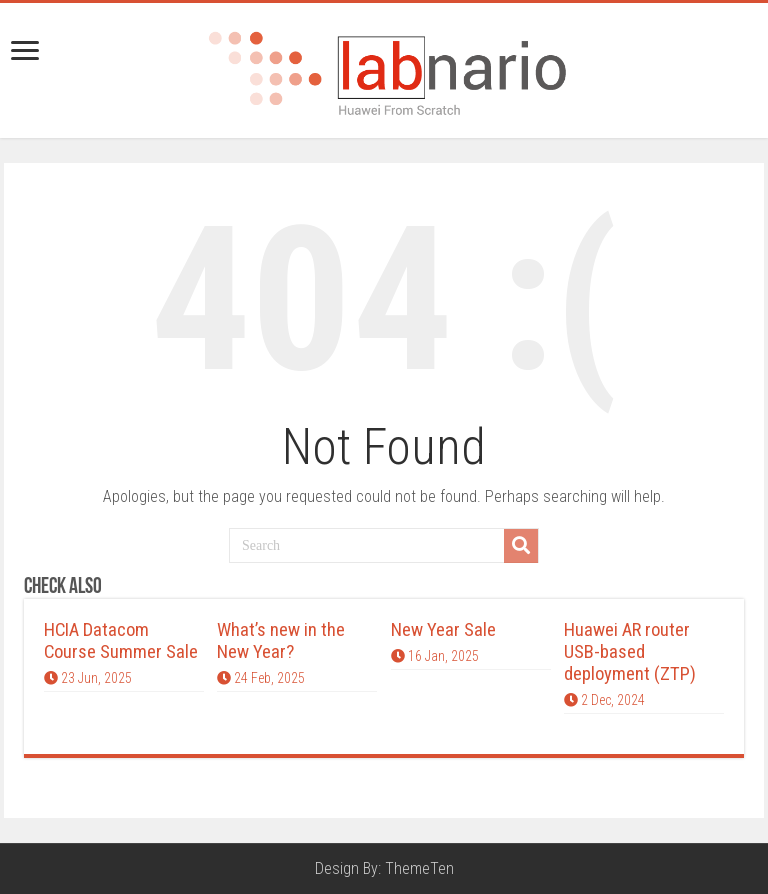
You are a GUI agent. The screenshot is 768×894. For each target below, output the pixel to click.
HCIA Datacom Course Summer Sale (121, 641)
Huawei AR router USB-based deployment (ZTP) (630, 652)
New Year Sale (443, 630)
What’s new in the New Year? (281, 641)
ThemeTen (419, 868)
